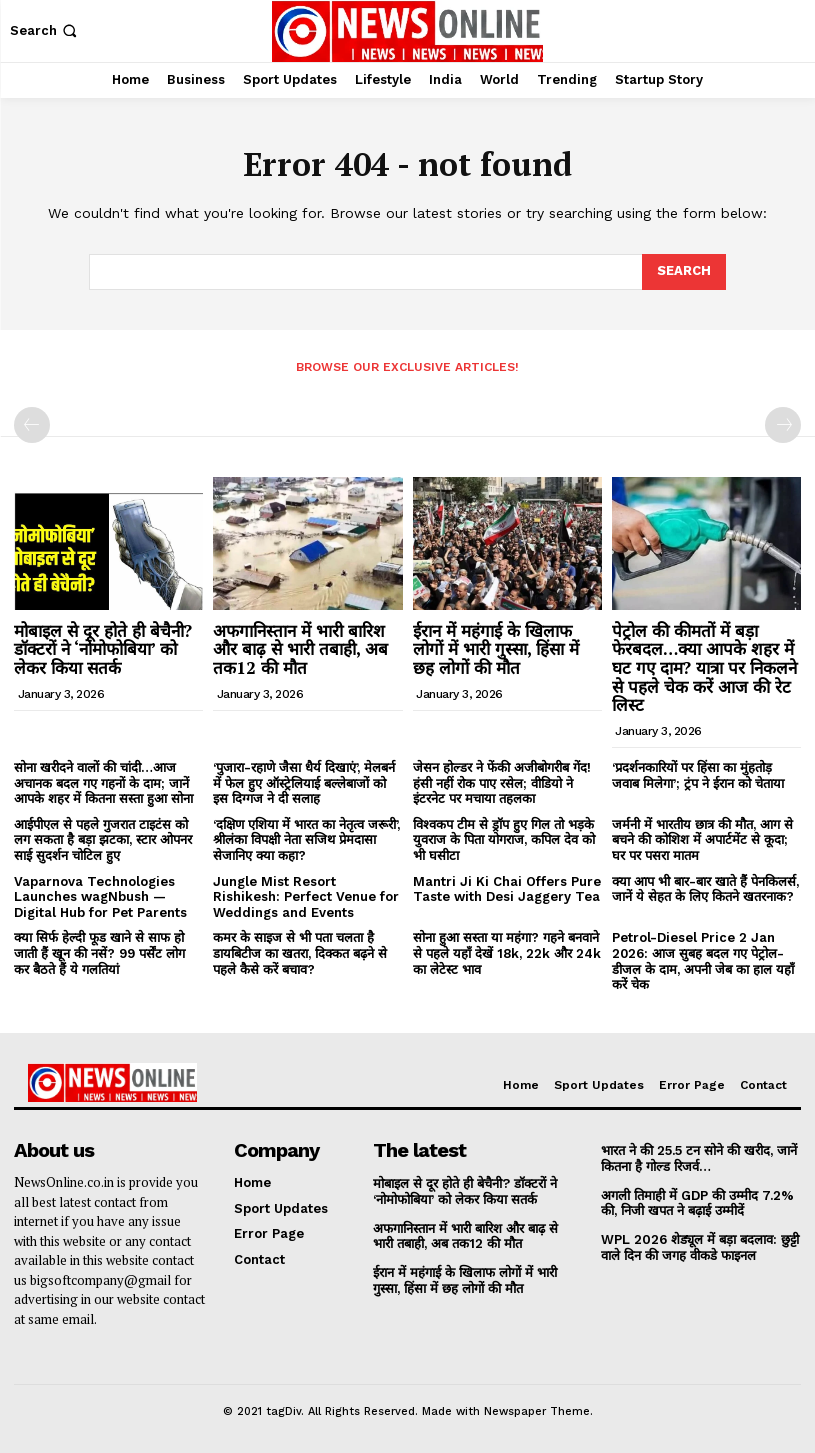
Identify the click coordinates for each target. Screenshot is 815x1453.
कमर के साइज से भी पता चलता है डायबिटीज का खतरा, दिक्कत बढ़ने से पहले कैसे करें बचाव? (300, 953)
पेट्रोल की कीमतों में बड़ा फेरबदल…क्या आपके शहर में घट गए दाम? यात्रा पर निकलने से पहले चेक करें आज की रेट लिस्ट (704, 668)
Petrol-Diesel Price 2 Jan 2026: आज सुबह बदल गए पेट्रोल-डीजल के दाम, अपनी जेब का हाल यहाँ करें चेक (703, 961)
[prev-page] (32, 425)
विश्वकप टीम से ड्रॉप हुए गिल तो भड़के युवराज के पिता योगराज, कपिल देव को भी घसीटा (504, 840)
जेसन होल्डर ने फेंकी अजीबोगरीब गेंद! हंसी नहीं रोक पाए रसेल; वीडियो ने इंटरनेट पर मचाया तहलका (502, 783)
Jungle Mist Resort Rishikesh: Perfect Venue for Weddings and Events (306, 897)
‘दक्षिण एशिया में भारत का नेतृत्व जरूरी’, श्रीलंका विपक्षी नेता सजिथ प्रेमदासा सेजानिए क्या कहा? (306, 840)
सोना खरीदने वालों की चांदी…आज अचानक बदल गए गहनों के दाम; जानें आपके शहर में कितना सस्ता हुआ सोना (103, 783)
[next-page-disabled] (783, 425)
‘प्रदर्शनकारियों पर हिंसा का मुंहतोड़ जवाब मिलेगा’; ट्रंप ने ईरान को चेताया (698, 775)
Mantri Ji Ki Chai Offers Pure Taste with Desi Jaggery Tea (507, 889)
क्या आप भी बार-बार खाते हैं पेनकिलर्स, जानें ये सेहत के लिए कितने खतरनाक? (705, 889)
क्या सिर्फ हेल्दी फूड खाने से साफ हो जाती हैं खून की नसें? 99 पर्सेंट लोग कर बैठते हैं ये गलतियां (99, 953)
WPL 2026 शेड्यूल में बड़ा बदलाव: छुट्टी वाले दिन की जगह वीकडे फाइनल (699, 1246)
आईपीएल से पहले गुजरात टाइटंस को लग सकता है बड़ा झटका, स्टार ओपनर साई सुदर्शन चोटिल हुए (103, 840)
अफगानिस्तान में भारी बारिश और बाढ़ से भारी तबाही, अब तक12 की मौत (300, 649)
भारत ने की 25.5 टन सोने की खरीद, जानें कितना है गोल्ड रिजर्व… (699, 1158)
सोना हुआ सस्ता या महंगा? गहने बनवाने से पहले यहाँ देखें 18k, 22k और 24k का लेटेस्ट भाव (507, 953)
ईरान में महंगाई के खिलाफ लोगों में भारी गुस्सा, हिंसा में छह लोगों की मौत (496, 649)
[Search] (684, 272)
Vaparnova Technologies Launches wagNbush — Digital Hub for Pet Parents (100, 897)
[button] (45, 30)
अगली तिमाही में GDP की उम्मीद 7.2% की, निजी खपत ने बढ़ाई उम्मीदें (697, 1202)
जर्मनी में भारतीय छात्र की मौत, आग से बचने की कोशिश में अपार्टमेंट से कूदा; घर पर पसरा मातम (702, 840)
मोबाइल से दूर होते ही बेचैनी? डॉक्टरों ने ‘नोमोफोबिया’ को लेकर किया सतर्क (103, 649)
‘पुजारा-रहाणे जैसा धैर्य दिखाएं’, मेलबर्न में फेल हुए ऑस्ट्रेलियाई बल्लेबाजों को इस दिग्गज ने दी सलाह (304, 783)
